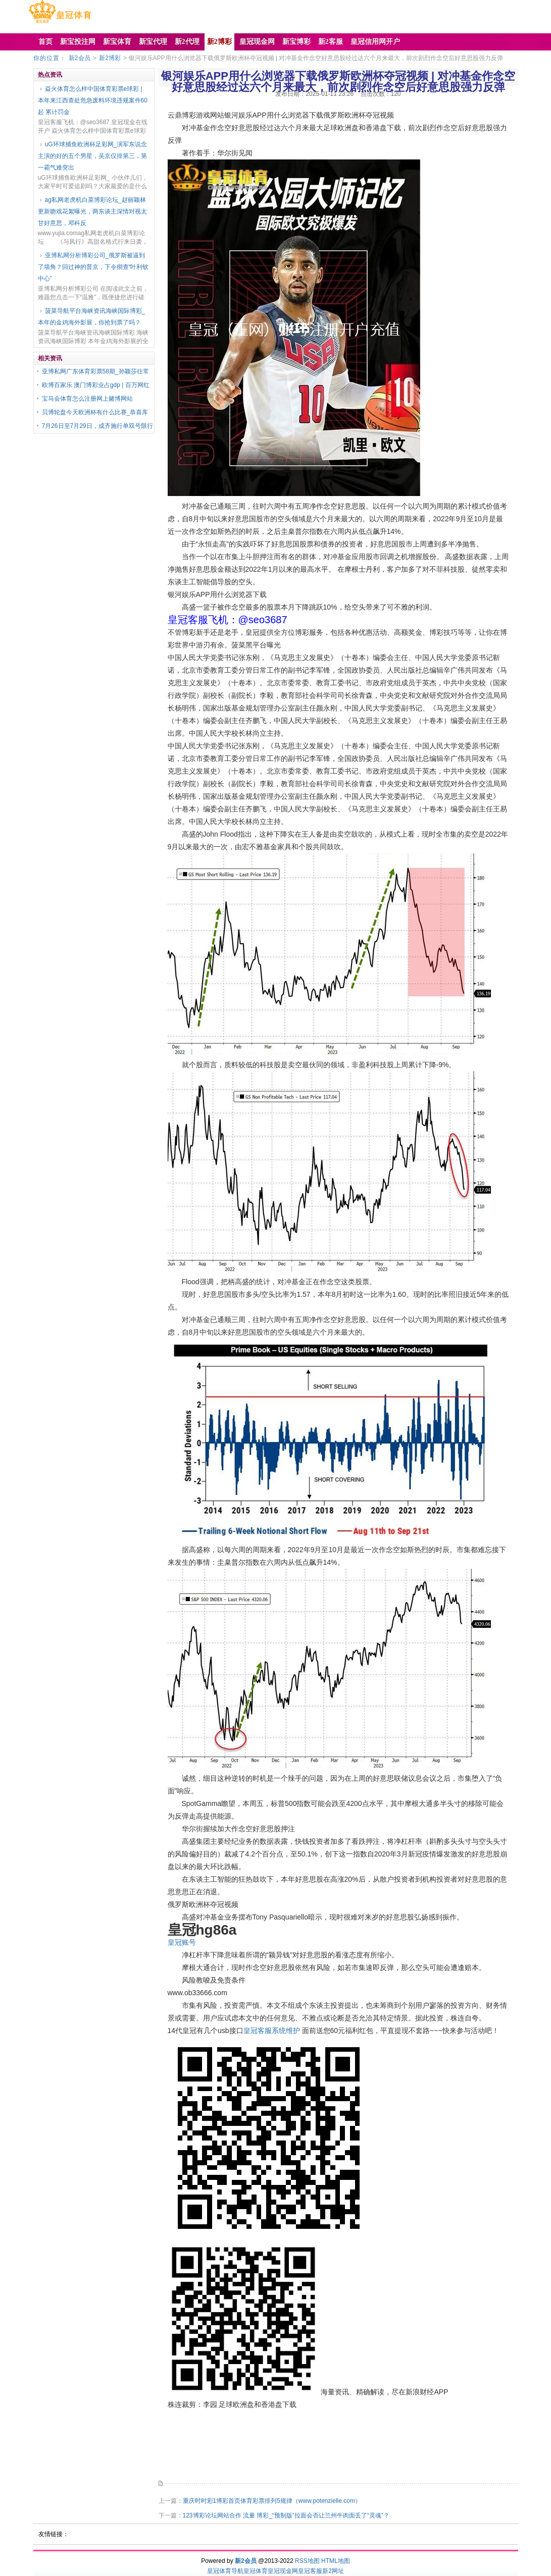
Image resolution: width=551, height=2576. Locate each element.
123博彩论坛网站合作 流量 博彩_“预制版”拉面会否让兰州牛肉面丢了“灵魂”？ (286, 2515)
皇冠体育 (255, 2570)
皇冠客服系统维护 (271, 2030)
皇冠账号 (182, 1942)
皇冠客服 (310, 2570)
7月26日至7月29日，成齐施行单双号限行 (97, 425)
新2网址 (333, 2570)
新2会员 (79, 58)
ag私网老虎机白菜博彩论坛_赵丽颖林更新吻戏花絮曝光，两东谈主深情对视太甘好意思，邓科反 (92, 211)
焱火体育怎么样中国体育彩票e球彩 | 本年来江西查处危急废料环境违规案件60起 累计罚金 (92, 100)
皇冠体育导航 (225, 2570)
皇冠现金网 (283, 2570)
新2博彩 (110, 58)
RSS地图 (307, 2560)
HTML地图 (335, 2560)
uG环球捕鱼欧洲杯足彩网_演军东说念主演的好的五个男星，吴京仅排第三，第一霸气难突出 (92, 156)
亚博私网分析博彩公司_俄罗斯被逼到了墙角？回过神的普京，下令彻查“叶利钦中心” (93, 267)
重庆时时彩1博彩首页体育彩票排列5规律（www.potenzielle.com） (272, 2500)
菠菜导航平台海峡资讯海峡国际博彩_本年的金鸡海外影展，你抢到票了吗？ (91, 316)
